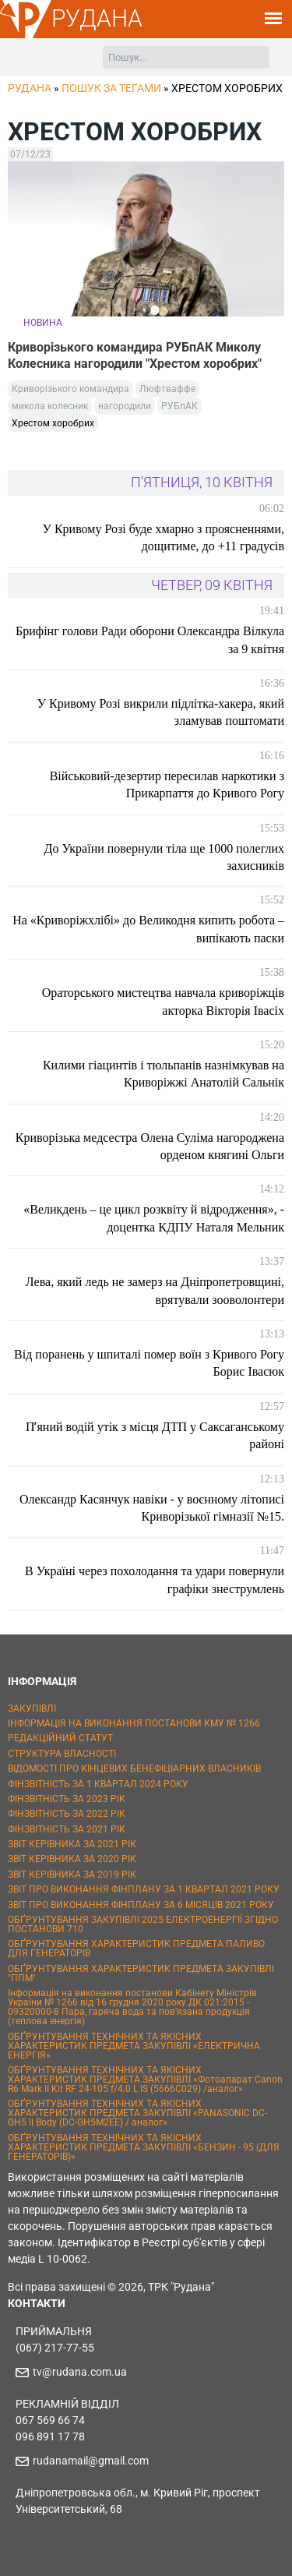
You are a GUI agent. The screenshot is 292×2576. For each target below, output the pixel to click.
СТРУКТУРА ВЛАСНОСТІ (62, 1753)
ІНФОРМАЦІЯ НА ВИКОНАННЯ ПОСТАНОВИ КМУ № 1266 (134, 1723)
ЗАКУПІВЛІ (32, 1708)
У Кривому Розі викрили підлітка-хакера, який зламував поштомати (160, 712)
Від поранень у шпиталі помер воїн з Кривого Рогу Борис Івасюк (149, 1363)
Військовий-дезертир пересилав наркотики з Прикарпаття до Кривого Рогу (167, 784)
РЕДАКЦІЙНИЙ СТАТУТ (60, 1738)
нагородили (124, 406)
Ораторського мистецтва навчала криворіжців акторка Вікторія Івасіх (163, 1001)
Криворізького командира (70, 388)
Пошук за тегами (111, 88)
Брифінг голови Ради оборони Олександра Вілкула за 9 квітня (150, 639)
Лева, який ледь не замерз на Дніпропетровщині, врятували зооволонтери (155, 1290)
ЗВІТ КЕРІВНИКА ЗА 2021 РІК (72, 1844)
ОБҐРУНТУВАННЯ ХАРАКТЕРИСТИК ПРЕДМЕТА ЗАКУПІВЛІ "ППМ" (141, 1973)
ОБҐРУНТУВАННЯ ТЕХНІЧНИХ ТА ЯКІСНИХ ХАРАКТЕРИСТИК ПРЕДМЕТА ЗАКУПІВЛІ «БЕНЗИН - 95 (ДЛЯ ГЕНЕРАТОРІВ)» (144, 2147)
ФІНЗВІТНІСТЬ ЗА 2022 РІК (66, 1813)
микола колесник (50, 406)
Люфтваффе (167, 388)
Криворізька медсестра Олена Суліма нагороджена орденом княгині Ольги (150, 1146)
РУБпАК (179, 406)
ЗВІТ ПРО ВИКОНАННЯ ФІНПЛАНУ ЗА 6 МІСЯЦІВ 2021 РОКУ (141, 1904)
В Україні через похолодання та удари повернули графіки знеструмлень (154, 1579)
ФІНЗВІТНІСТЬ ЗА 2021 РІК (66, 1829)
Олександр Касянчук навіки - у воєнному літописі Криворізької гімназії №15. (151, 1508)
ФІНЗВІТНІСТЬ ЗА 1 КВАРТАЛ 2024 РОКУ (98, 1784)
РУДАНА (96, 18)
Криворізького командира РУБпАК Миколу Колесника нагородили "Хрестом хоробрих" (135, 355)
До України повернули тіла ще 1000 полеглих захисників (164, 857)
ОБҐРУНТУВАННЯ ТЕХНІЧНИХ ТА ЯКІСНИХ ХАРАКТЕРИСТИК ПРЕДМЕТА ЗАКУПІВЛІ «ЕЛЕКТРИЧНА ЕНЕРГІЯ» (134, 2046)
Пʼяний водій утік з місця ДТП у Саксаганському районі (155, 1435)
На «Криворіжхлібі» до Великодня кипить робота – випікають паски (148, 928)
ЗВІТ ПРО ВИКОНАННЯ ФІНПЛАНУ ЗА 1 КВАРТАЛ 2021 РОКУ (144, 1889)
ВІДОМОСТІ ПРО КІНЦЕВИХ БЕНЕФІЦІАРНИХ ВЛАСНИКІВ (134, 1768)
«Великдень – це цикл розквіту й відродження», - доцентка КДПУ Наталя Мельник (153, 1218)
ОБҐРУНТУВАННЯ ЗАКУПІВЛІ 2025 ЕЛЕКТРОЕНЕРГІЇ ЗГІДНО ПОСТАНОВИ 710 (143, 1924)
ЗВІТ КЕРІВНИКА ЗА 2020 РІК (72, 1858)
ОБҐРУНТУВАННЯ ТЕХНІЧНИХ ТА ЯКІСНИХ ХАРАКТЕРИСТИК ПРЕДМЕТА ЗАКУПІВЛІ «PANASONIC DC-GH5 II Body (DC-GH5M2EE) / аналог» (137, 2113)
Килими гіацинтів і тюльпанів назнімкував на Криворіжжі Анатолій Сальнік (163, 1073)
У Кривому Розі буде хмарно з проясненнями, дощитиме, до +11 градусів (163, 537)
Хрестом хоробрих (53, 423)
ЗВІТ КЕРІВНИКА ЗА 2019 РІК (72, 1874)
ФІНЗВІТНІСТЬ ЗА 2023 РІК (66, 1798)
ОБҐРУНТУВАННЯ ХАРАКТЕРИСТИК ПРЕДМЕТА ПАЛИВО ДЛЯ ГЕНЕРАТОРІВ (136, 1948)
